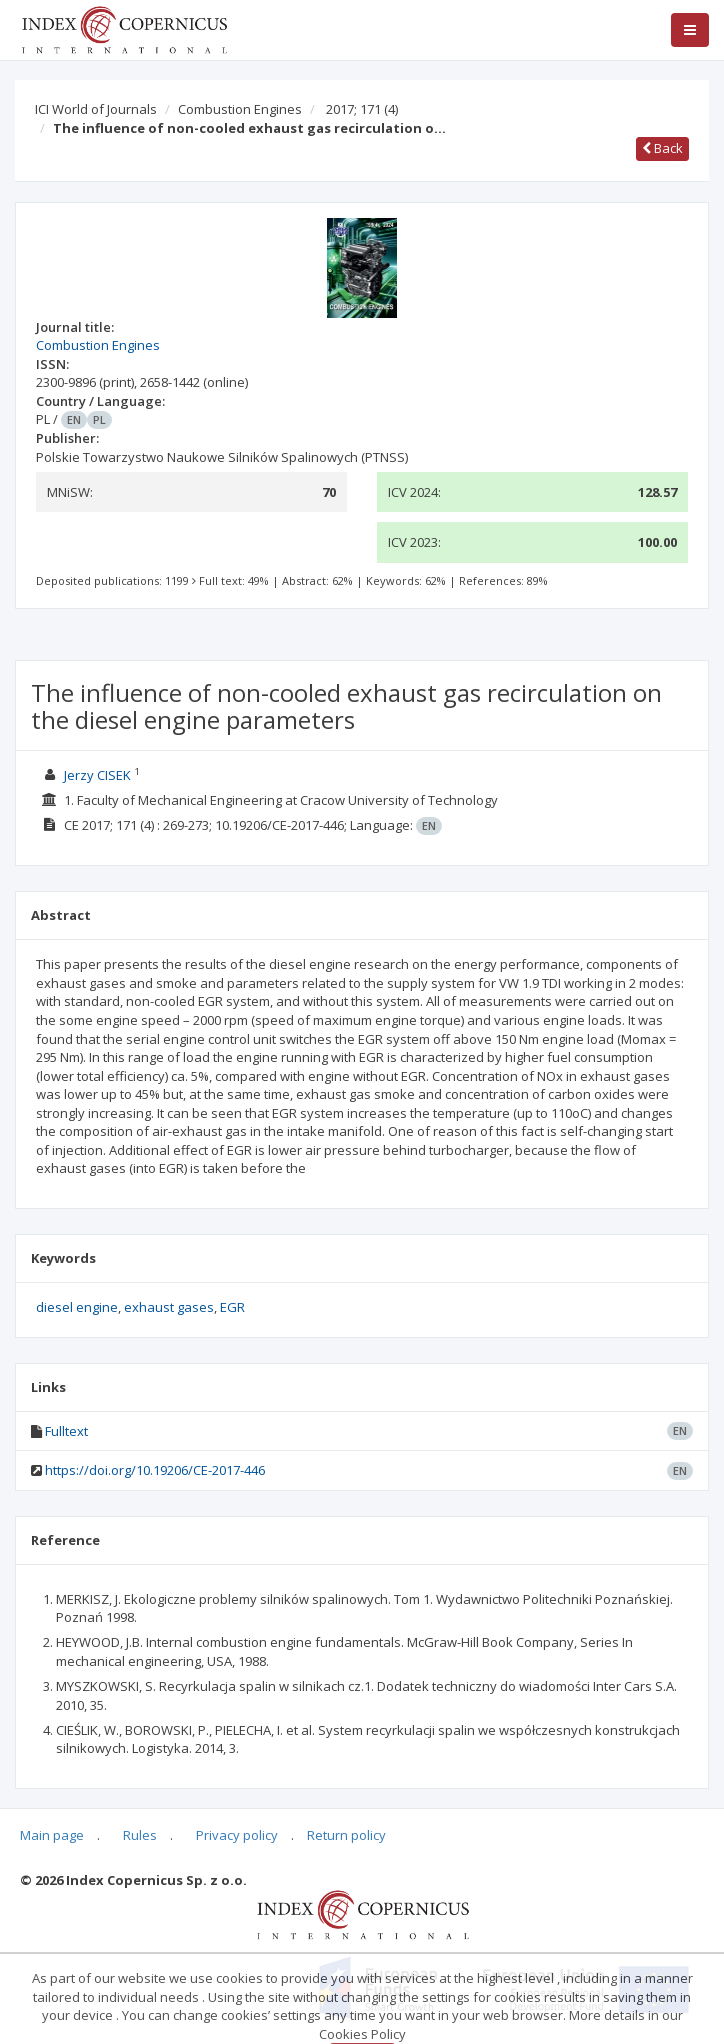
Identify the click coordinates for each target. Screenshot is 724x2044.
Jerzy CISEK (97, 775)
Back (662, 148)
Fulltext (66, 1431)
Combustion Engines (240, 109)
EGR (232, 1307)
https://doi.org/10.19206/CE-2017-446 (155, 1470)
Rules (140, 1835)
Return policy (346, 1835)
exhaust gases (169, 1307)
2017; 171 (362, 109)
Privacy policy (237, 1835)
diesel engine (77, 1307)
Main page (52, 1835)
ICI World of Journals (96, 109)
